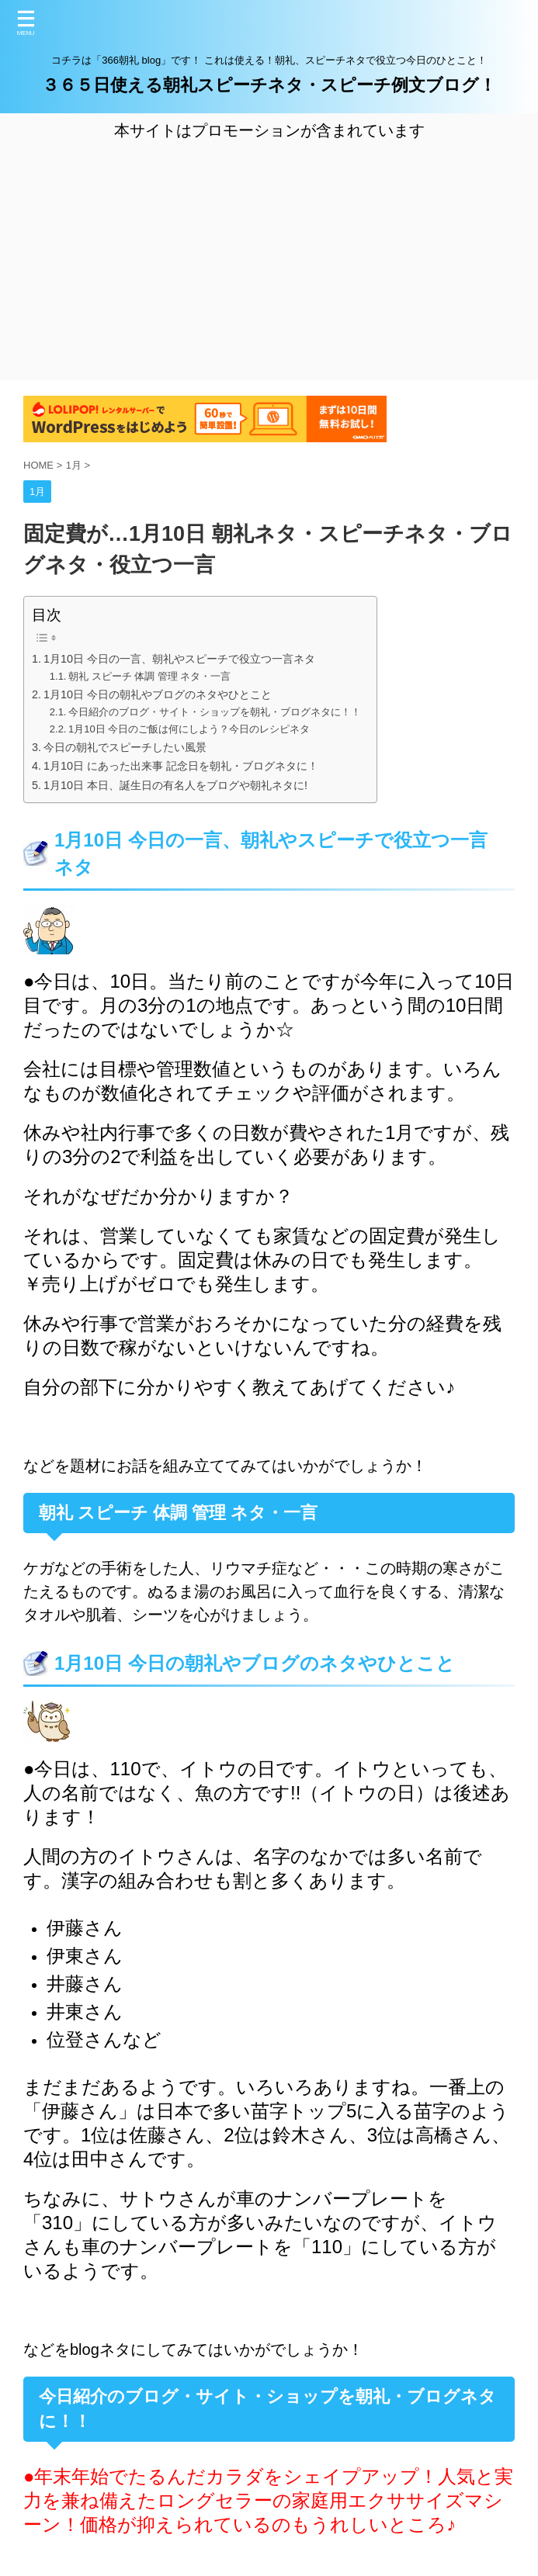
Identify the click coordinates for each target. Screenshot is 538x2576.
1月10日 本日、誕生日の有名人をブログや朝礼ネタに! (175, 785)
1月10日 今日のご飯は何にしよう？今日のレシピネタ (189, 729)
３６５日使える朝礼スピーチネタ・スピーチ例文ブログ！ (269, 85)
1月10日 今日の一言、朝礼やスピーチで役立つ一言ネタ (179, 659)
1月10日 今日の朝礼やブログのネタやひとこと (157, 694)
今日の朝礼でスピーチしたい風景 (125, 747)
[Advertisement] (269, 258)
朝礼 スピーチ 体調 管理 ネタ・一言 (149, 676)
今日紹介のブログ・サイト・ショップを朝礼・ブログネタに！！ (214, 712)
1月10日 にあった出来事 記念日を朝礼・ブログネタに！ (180, 766)
